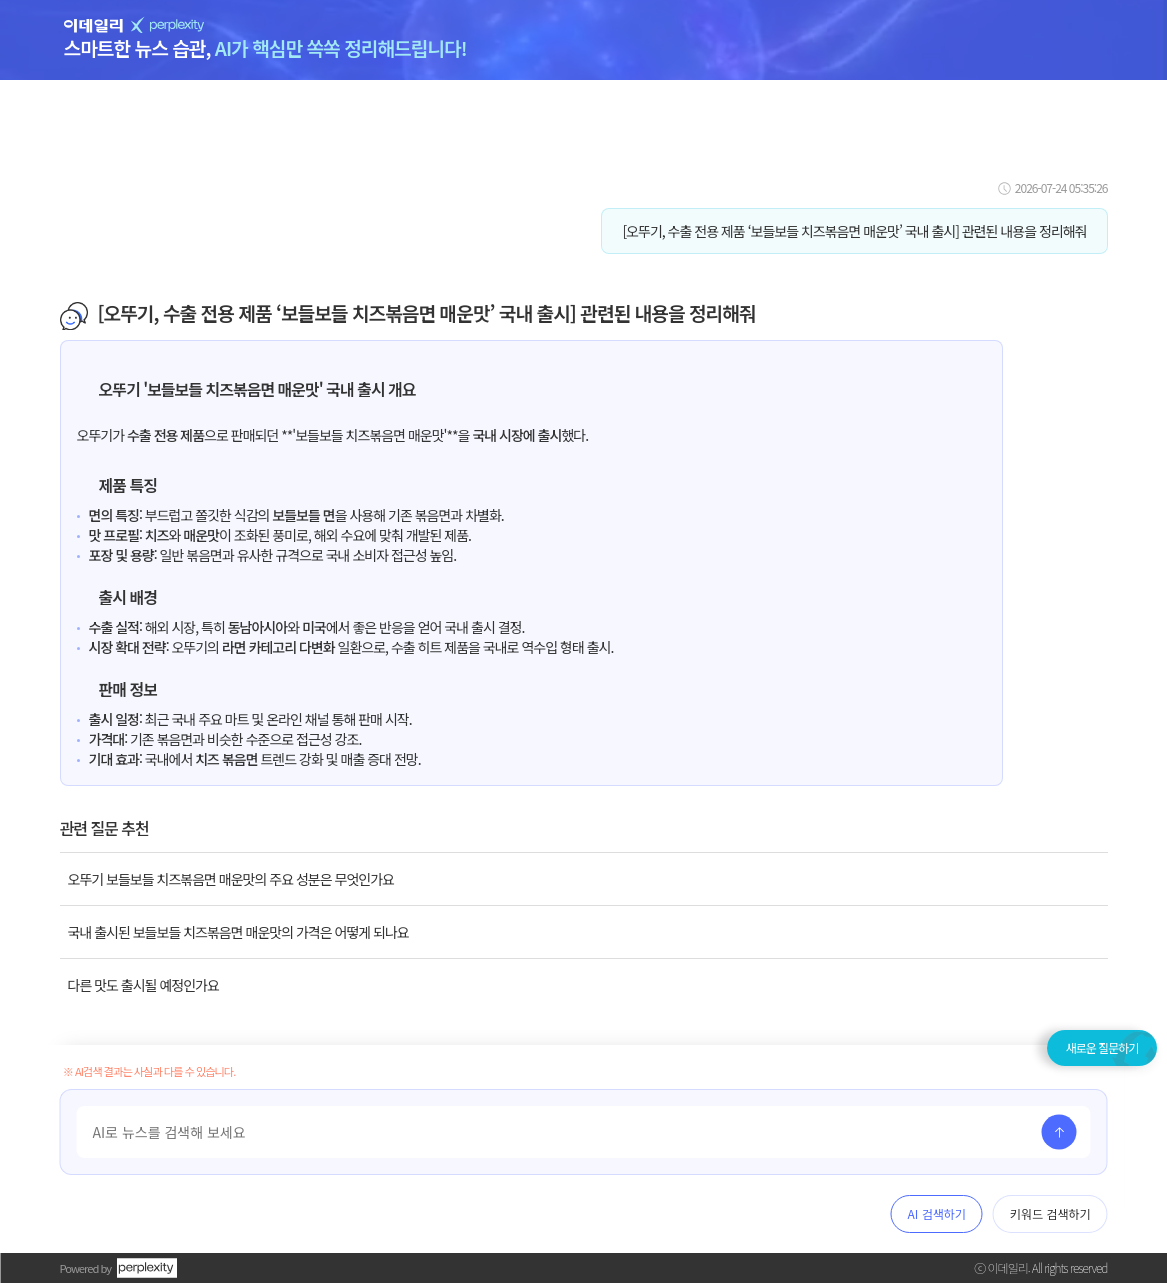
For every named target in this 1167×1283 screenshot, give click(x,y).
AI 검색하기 (937, 1213)
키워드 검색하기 (1050, 1213)
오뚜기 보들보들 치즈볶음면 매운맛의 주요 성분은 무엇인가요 (231, 879)
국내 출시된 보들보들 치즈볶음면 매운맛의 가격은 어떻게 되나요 (238, 932)
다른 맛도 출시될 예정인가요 (143, 985)
